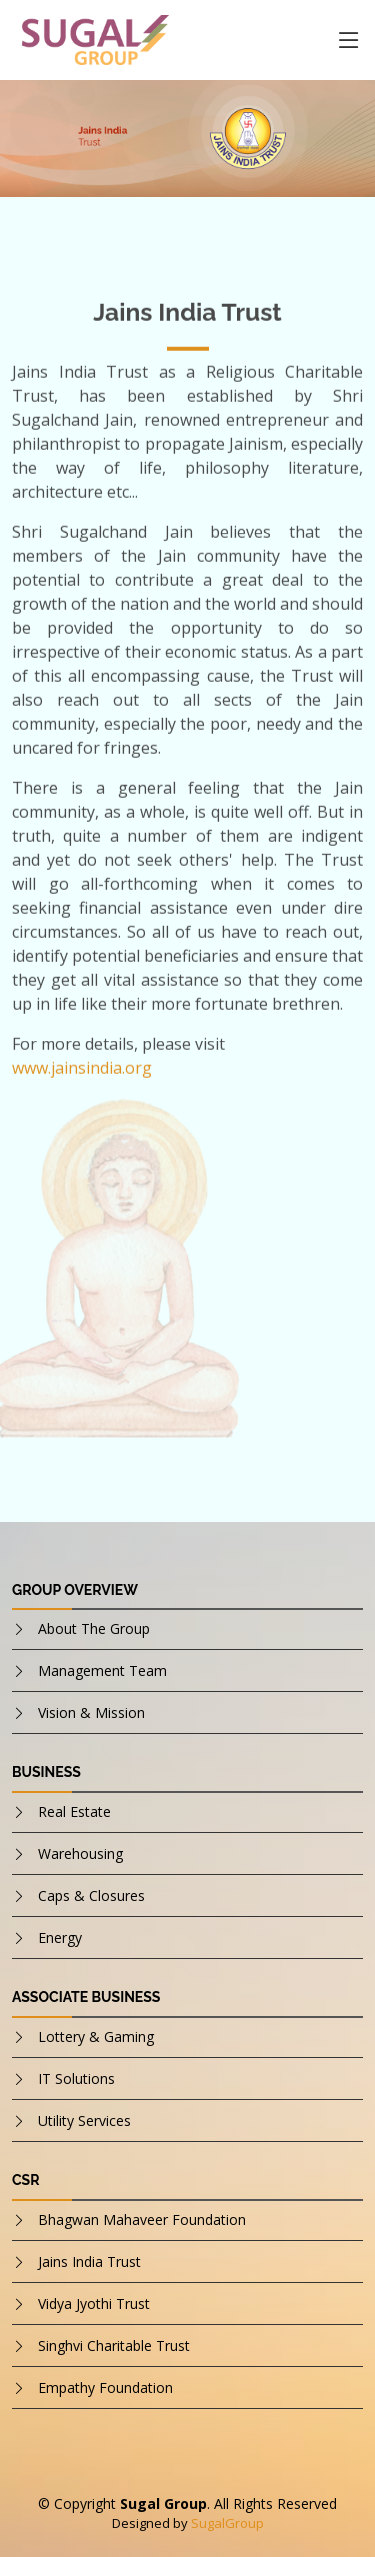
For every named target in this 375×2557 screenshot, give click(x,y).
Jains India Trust (89, 2261)
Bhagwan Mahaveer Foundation (142, 2219)
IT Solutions (76, 2078)
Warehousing (80, 1853)
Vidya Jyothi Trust (94, 2303)
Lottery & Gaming (96, 2036)
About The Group (94, 1628)
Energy (60, 1937)
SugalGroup (227, 2523)
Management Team (102, 1670)
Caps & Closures (91, 1895)
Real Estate (74, 1811)
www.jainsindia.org (82, 1074)
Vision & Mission (91, 1712)
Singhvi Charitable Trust (114, 2345)
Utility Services (84, 2120)
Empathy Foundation (105, 2387)
